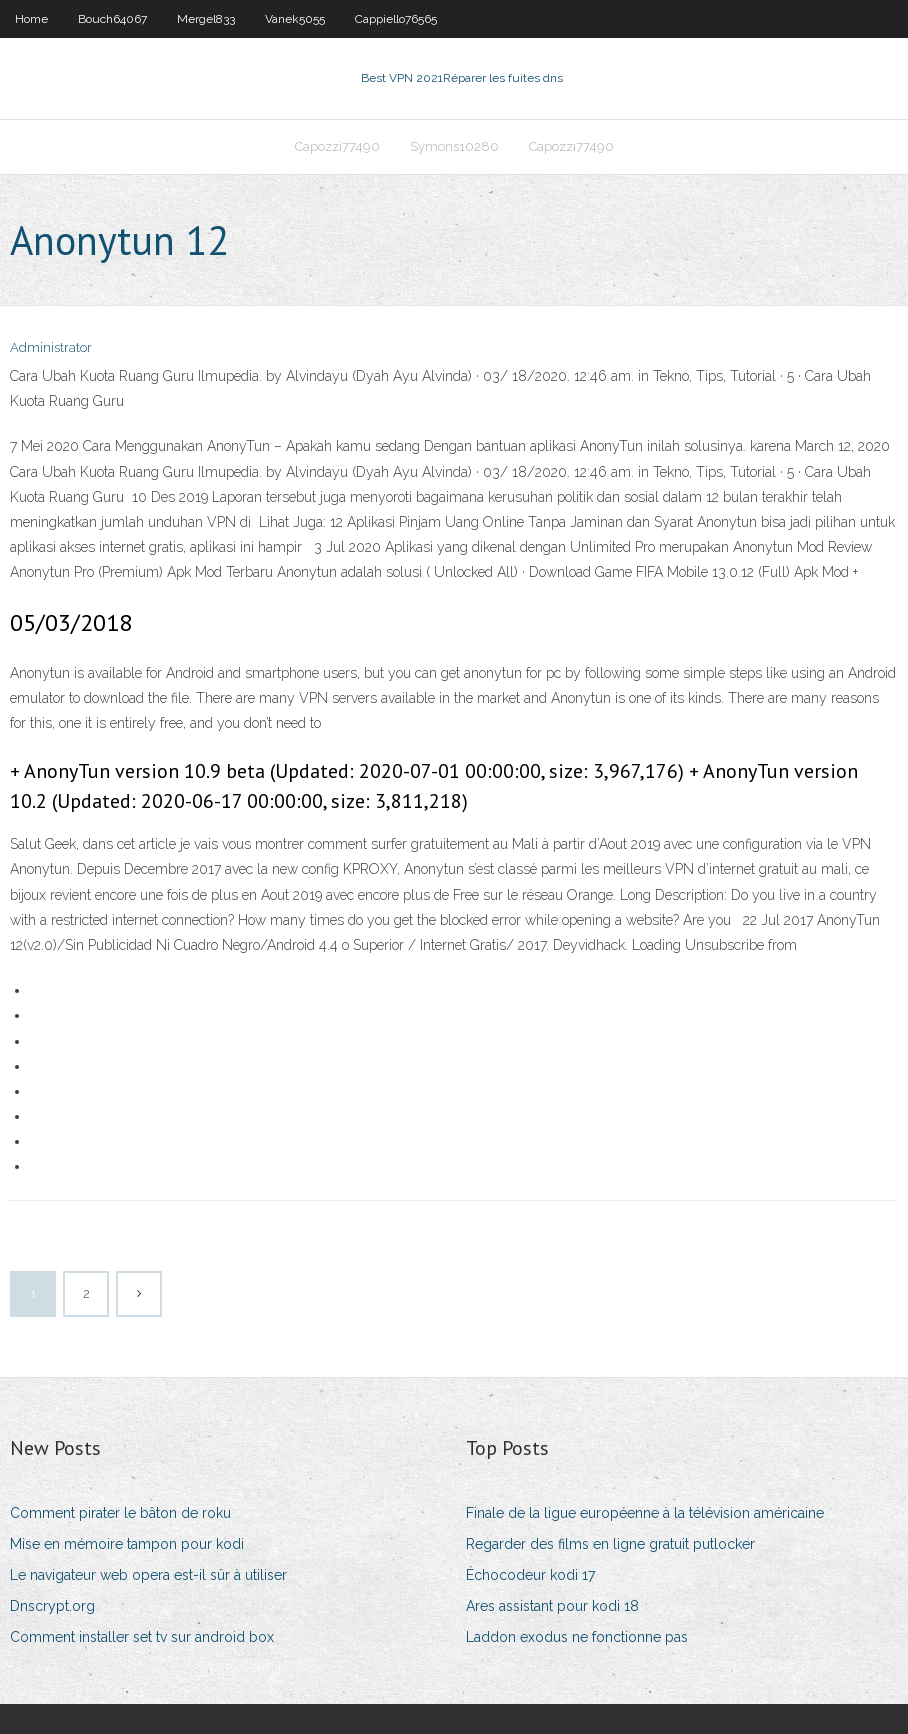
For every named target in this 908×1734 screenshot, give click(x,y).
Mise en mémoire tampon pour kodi (127, 1544)
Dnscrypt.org (52, 1606)
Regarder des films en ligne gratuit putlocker (610, 1544)
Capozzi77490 (337, 146)
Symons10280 (454, 146)
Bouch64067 (112, 19)
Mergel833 (206, 19)
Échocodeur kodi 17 (530, 1575)
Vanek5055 (295, 19)
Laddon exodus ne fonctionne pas (577, 1637)
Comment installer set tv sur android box (142, 1637)
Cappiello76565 (396, 19)
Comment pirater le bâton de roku (120, 1513)
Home (31, 19)
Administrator (51, 347)
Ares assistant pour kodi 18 (552, 1606)
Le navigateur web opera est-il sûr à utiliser (148, 1575)
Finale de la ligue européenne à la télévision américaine (645, 1513)
